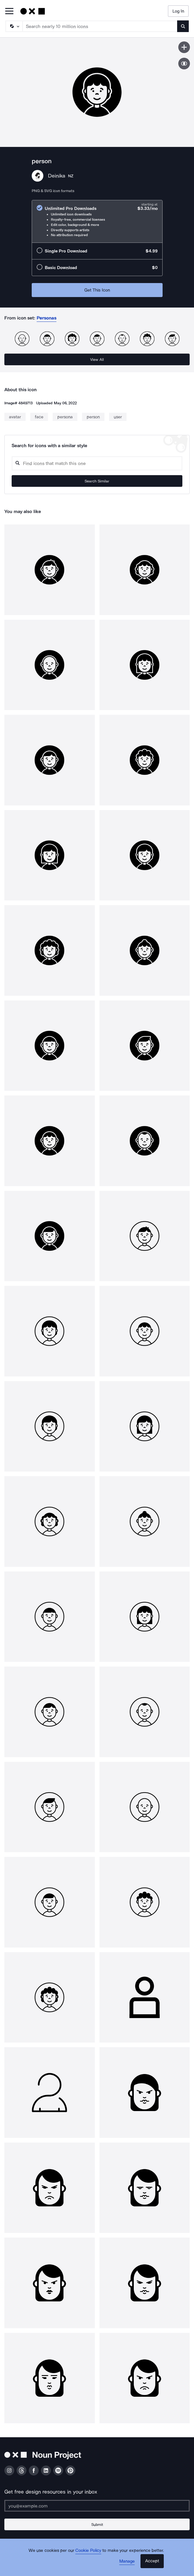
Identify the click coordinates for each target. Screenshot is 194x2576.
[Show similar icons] (184, 63)
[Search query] (97, 463)
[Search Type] (13, 26)
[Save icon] (184, 47)
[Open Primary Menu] (9, 11)
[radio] (97, 221)
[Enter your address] (97, 2506)
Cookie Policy (88, 2550)
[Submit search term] (183, 26)
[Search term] (100, 26)
